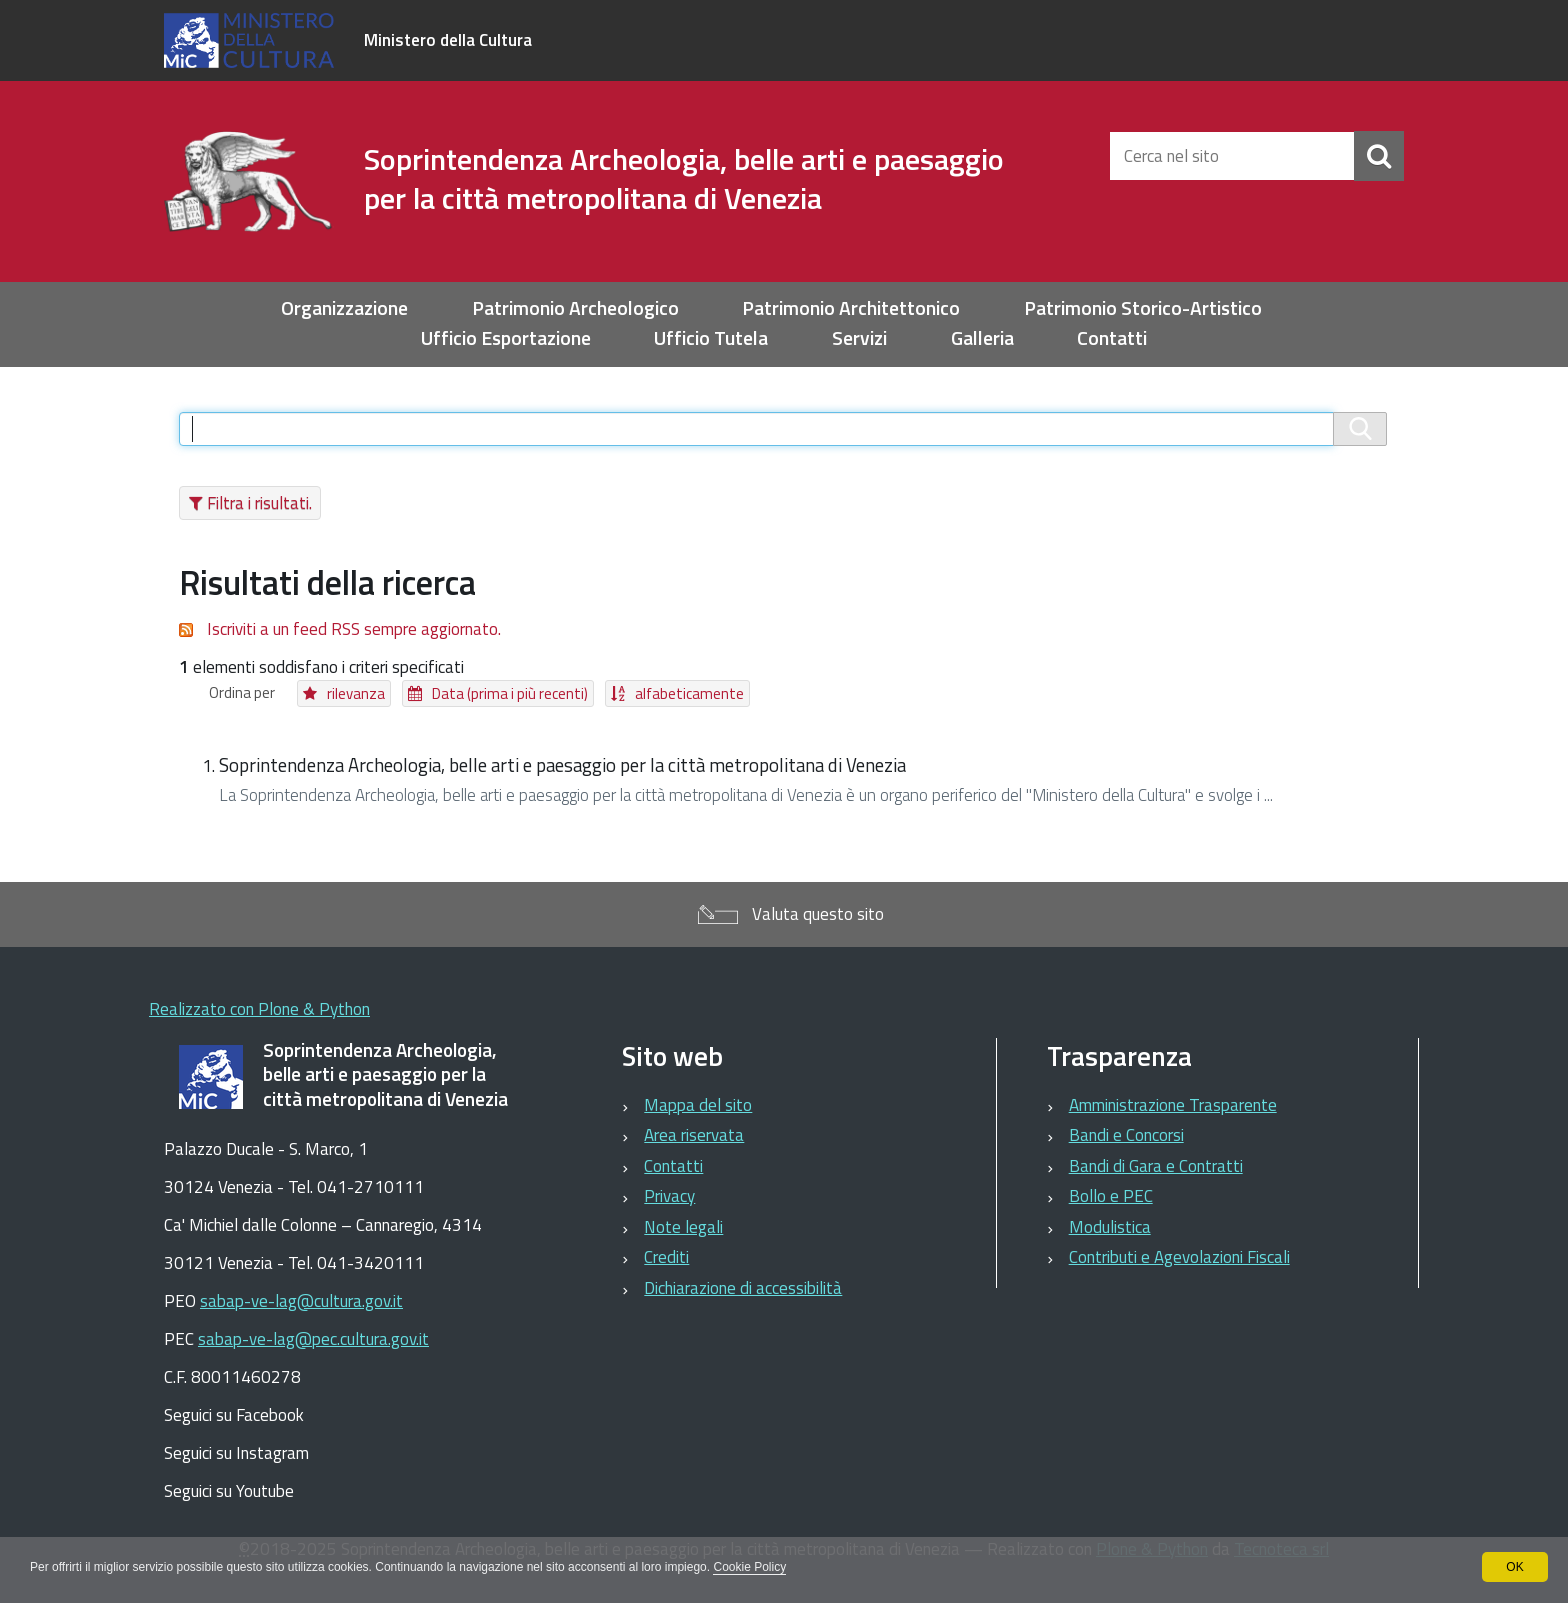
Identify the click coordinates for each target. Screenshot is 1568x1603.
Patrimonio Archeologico (575, 308)
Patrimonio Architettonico (851, 308)
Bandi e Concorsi (1126, 1135)
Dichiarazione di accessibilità (743, 1288)
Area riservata (694, 1135)
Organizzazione (344, 308)
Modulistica (1110, 1227)
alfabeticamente (689, 693)
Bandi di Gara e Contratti (1156, 1166)
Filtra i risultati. (259, 503)
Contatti (1112, 338)
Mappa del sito (698, 1105)
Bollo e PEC (1111, 1196)
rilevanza (356, 693)
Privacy (669, 1196)
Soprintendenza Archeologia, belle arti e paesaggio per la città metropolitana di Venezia (562, 765)
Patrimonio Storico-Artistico (1143, 308)
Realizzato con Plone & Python (259, 1009)
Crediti (666, 1257)
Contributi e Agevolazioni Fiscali (1179, 1257)
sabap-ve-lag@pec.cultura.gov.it (313, 1339)
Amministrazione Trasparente (1173, 1105)
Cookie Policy (749, 1567)
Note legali (683, 1227)
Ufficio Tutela (711, 338)
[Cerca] (1379, 156)
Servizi (859, 338)
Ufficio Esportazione (506, 338)
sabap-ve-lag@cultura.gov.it (301, 1301)
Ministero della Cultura (448, 40)
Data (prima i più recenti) (510, 693)
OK (1514, 1567)
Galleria (982, 338)
